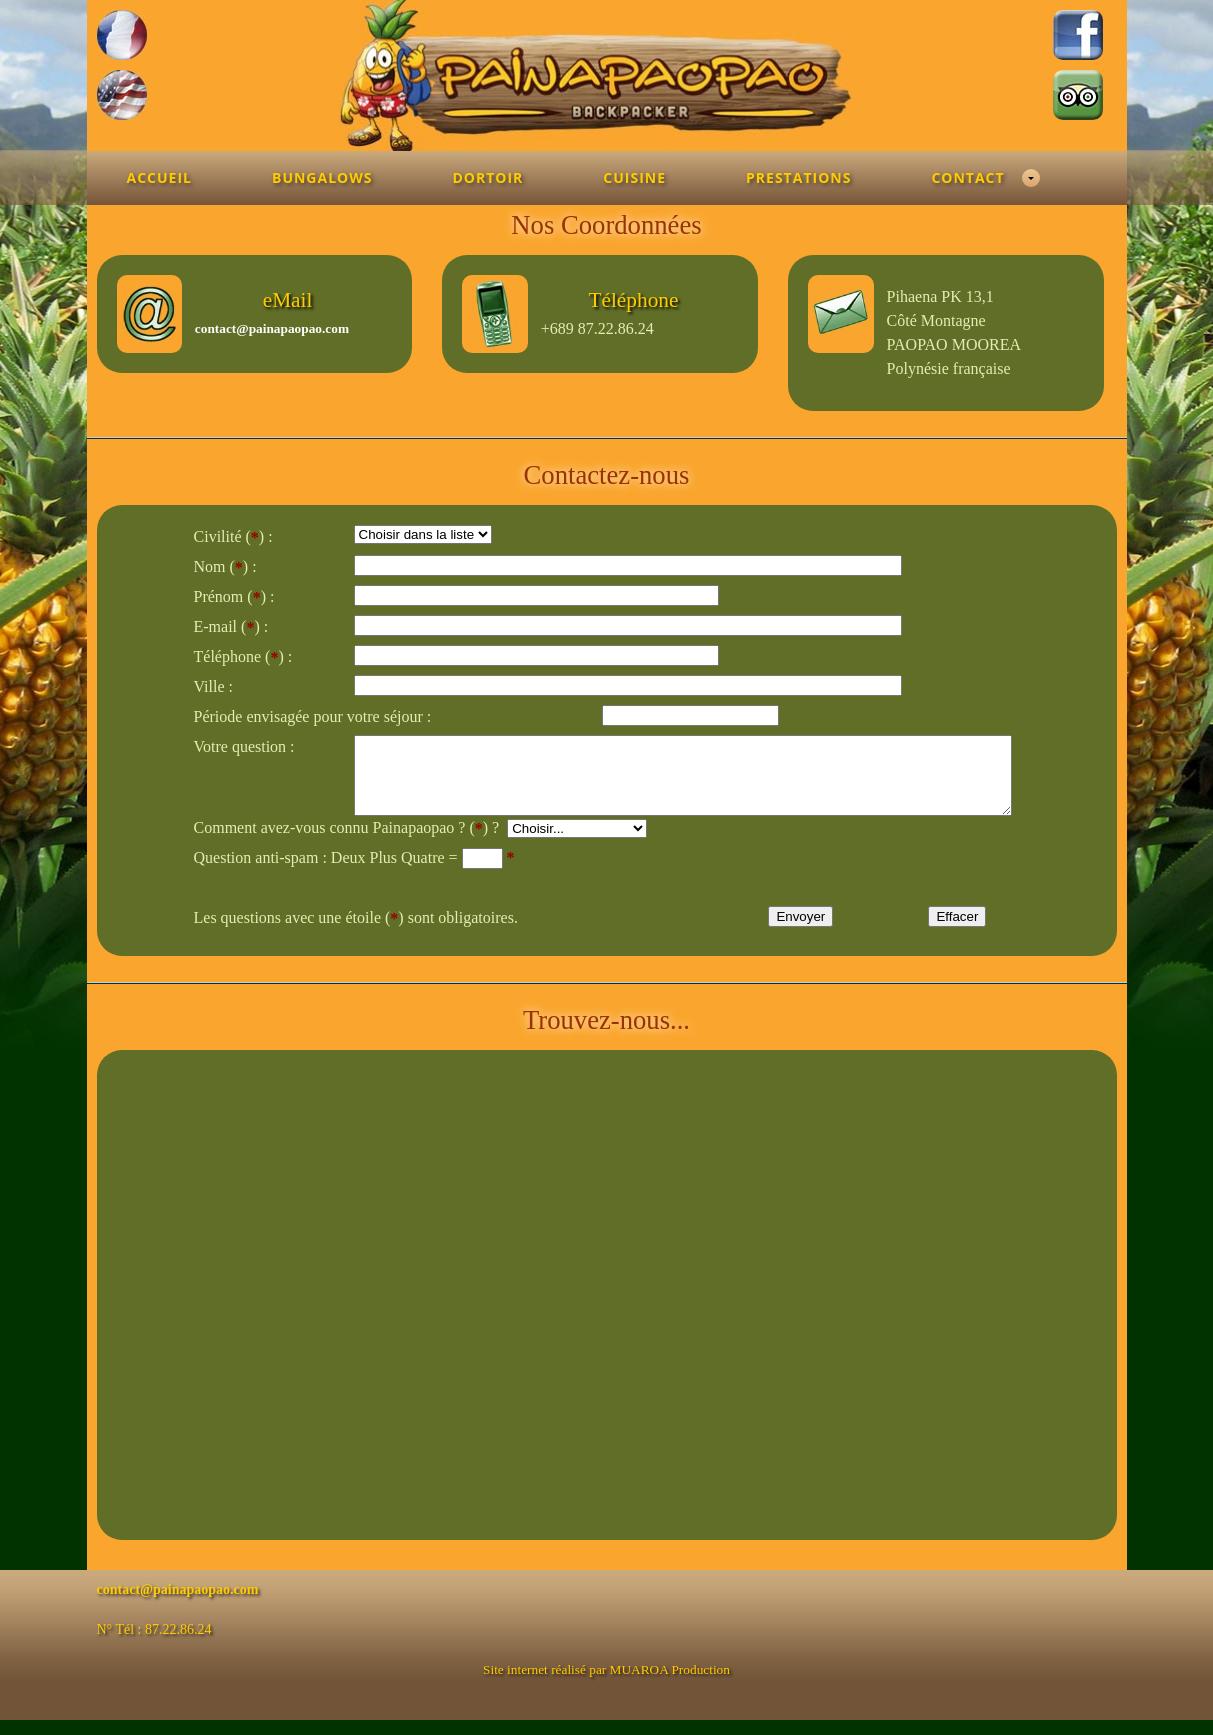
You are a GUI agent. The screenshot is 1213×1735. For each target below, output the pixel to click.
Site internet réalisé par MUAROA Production (606, 1684)
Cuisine (634, 177)
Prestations (798, 177)
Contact (967, 177)
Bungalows (322, 177)
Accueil (159, 177)
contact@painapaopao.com (272, 328)
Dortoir (487, 177)
